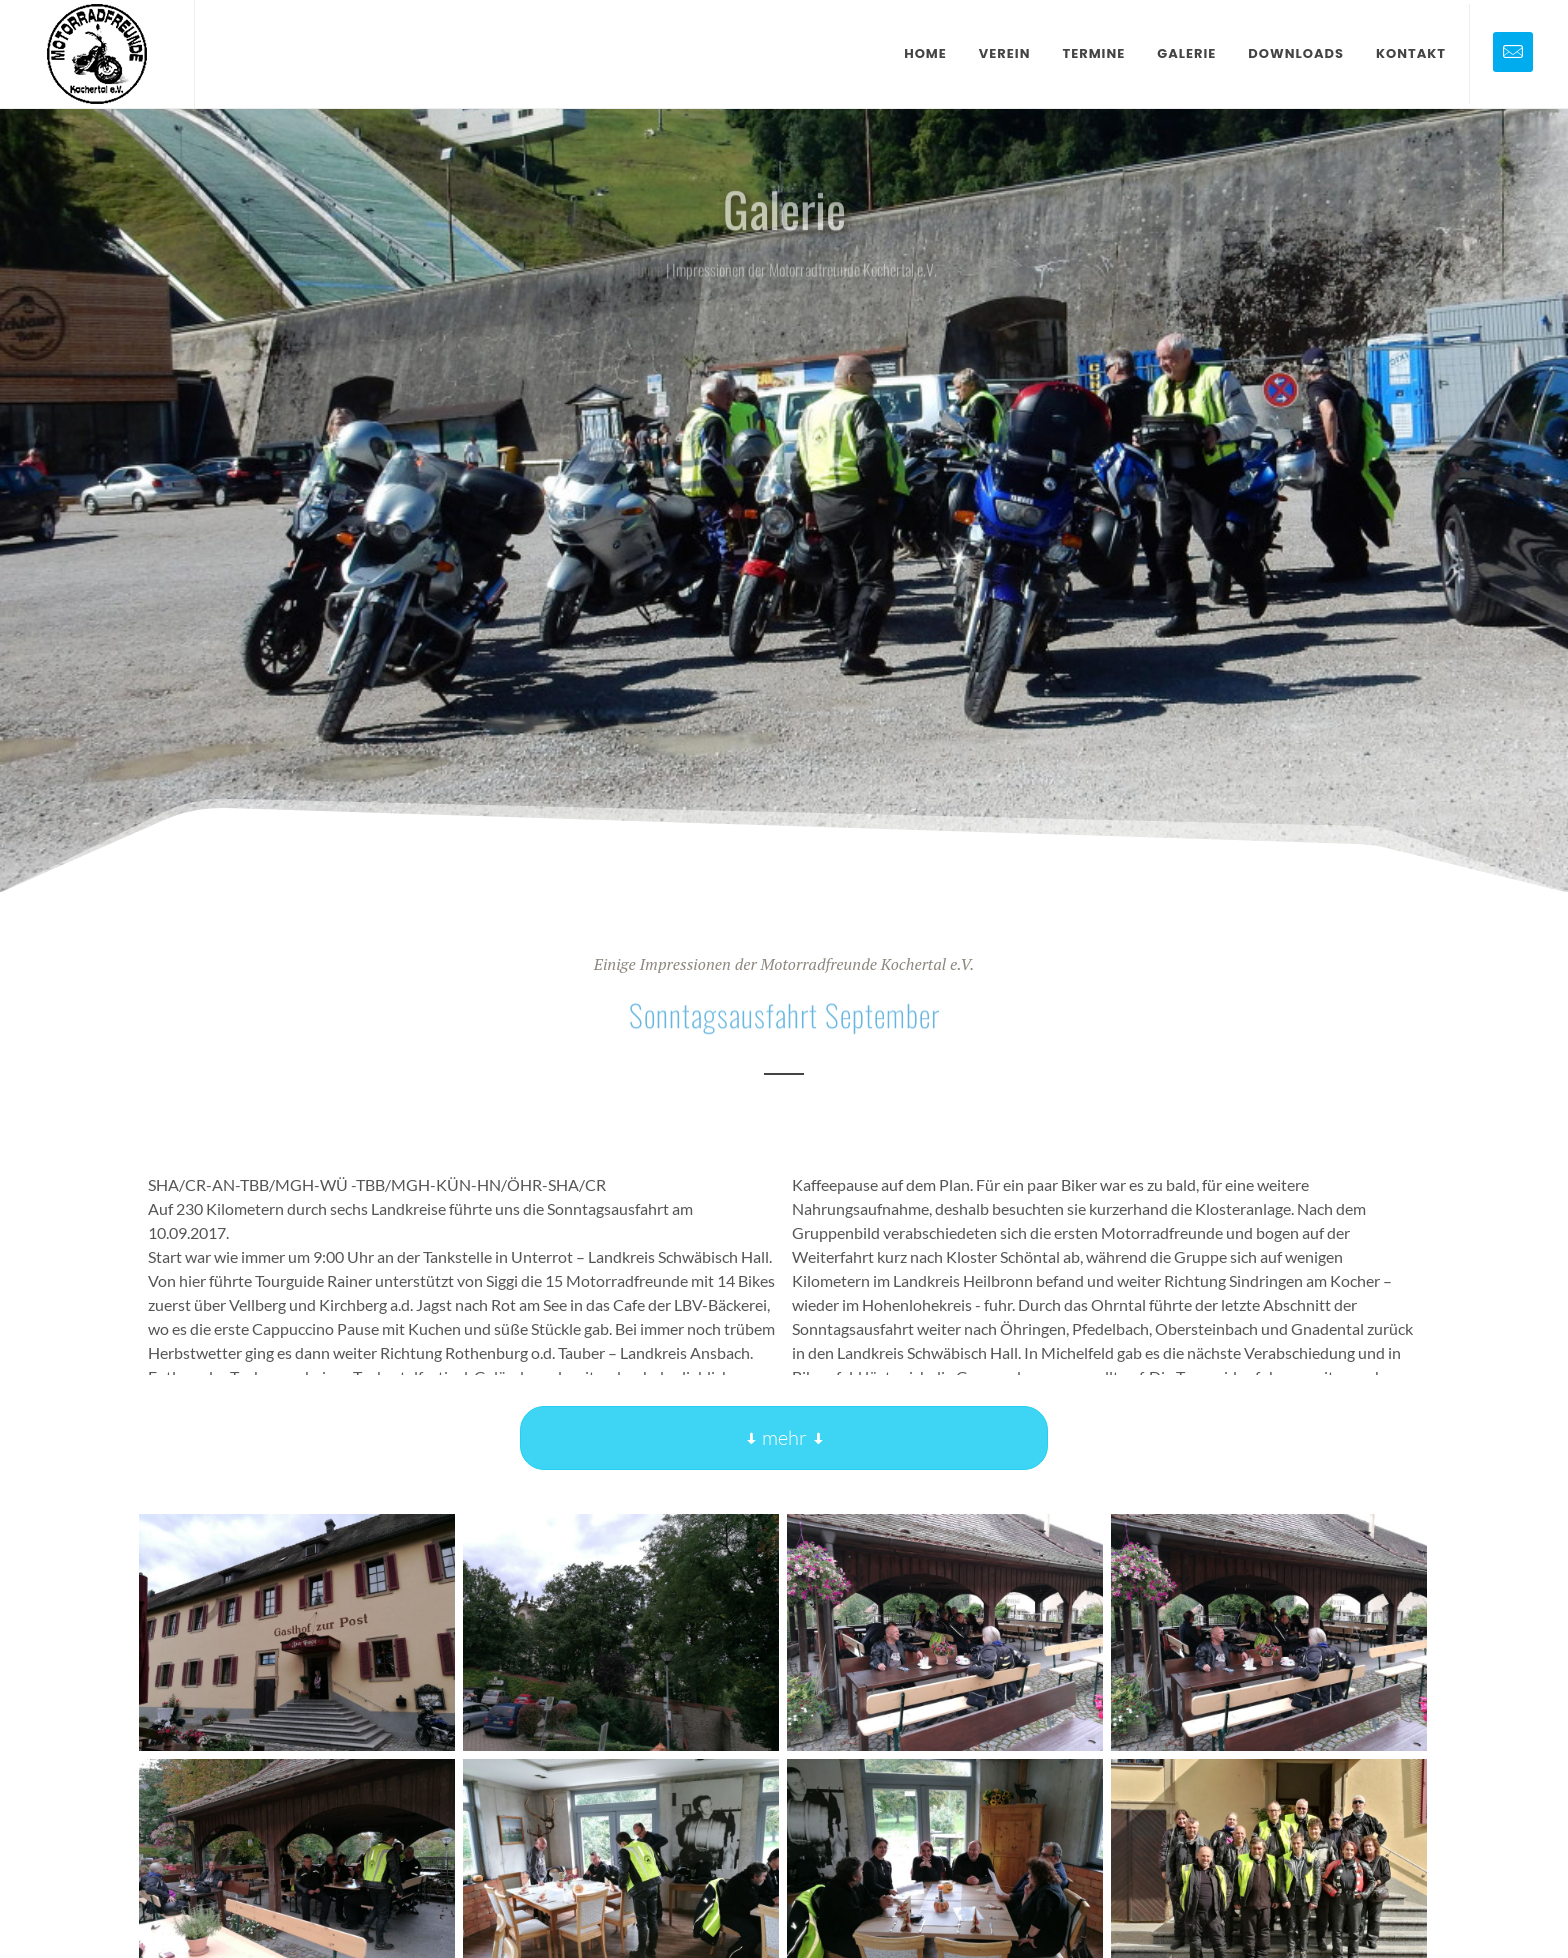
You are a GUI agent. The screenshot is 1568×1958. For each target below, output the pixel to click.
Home (647, 271)
